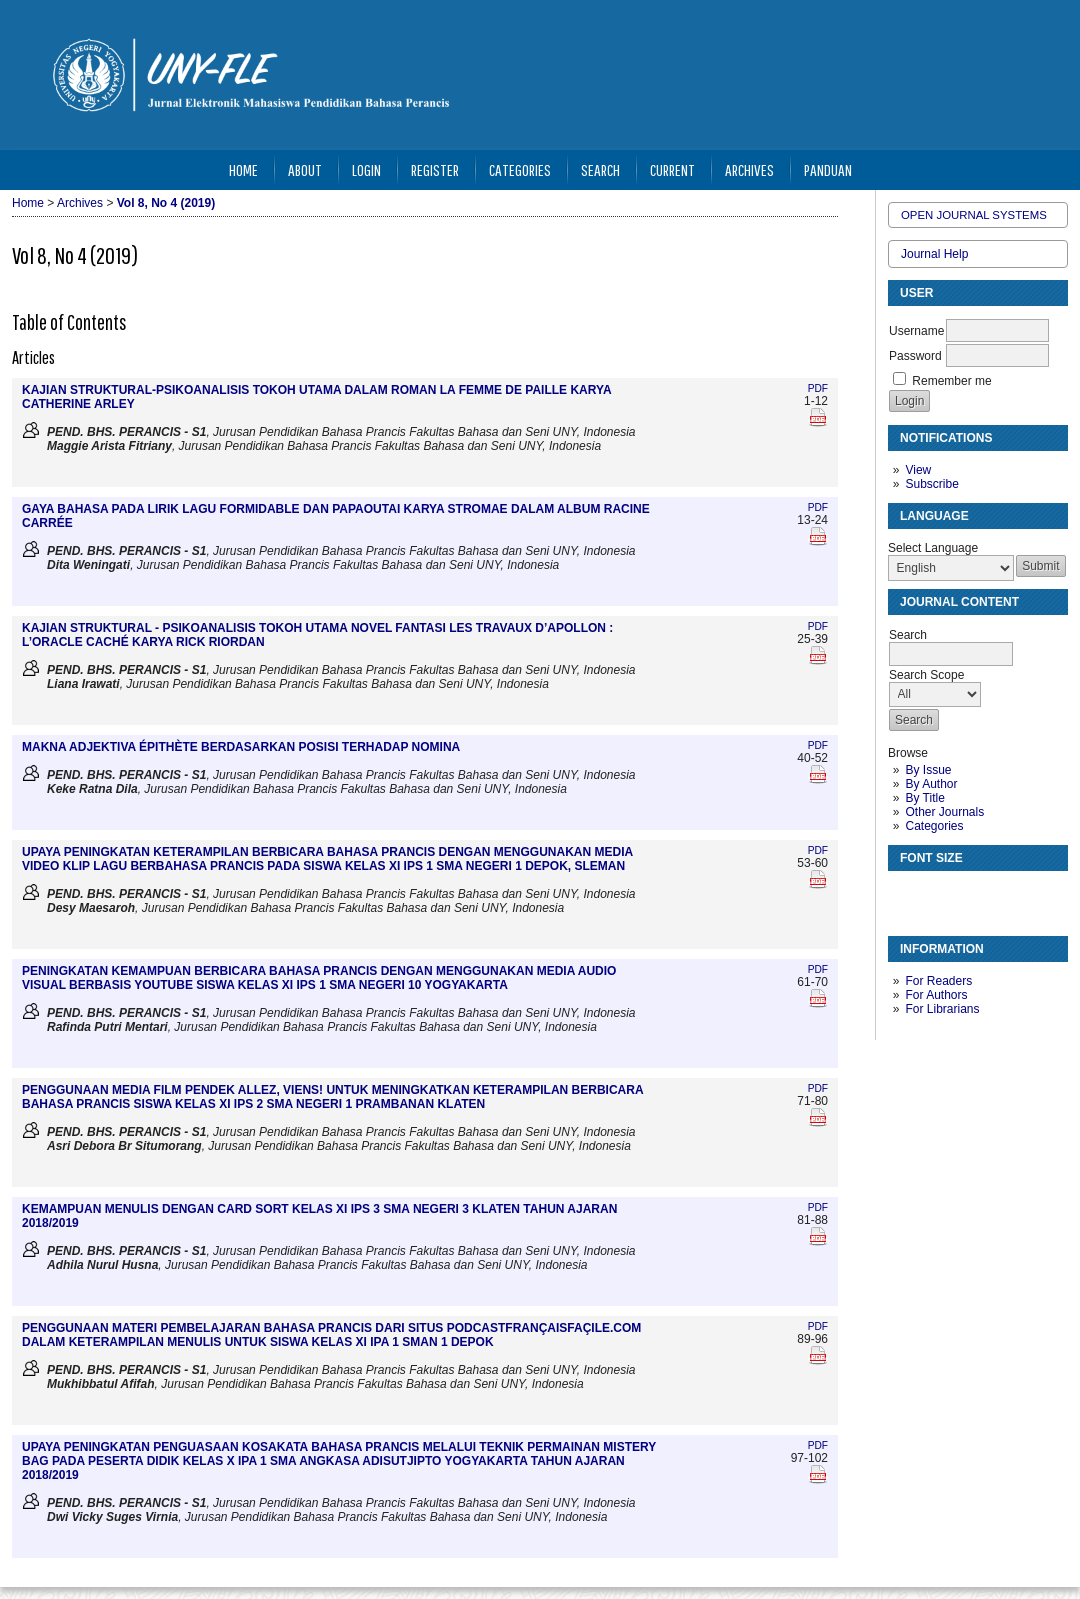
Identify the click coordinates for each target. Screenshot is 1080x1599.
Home (243, 169)
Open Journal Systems (974, 215)
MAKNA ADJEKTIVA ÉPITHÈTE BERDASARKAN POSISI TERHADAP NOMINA (241, 747)
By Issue (928, 770)
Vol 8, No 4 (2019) (166, 203)
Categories (934, 826)
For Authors (936, 995)
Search (600, 169)
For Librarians (942, 1009)
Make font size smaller (906, 894)
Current (672, 169)
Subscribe (931, 484)
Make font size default (938, 894)
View (918, 470)
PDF (818, 388)
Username (916, 331)
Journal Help (934, 254)
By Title (924, 798)
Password (915, 356)
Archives (749, 169)
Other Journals (944, 812)
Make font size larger (970, 894)
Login (366, 169)
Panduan (828, 169)
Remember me (951, 381)
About (305, 169)
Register (435, 169)
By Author (931, 784)
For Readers (938, 981)
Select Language (933, 548)
